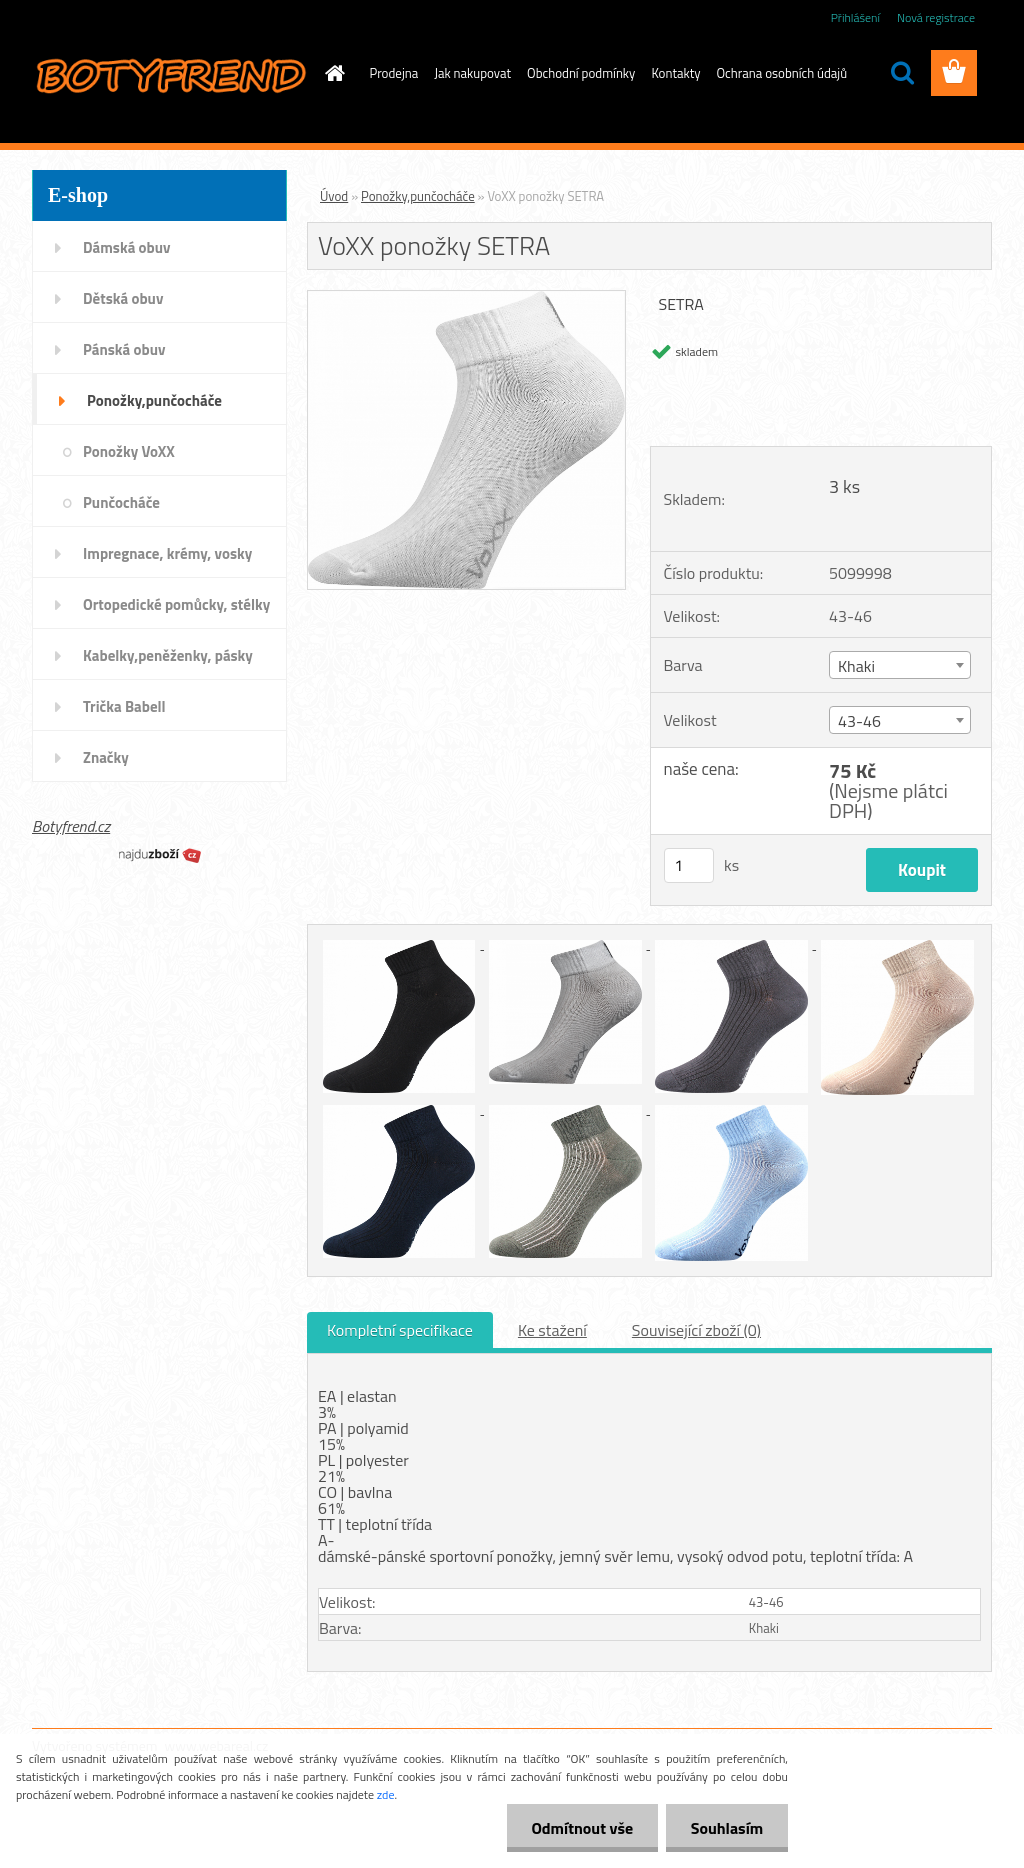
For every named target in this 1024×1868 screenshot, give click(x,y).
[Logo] (169, 74)
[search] (902, 73)
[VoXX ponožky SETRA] (466, 299)
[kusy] (689, 865)
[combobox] (900, 665)
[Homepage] (332, 73)
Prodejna (394, 73)
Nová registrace (936, 17)
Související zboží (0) (696, 1330)
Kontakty (675, 73)
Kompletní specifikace (400, 1330)
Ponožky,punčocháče (418, 196)
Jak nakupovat (472, 73)
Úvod (334, 196)
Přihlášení (855, 17)
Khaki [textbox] (856, 666)
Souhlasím (726, 1828)
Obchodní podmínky (581, 73)
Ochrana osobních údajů (782, 73)
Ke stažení (552, 1330)
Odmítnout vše (582, 1828)
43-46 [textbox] (859, 721)
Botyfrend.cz (71, 826)
